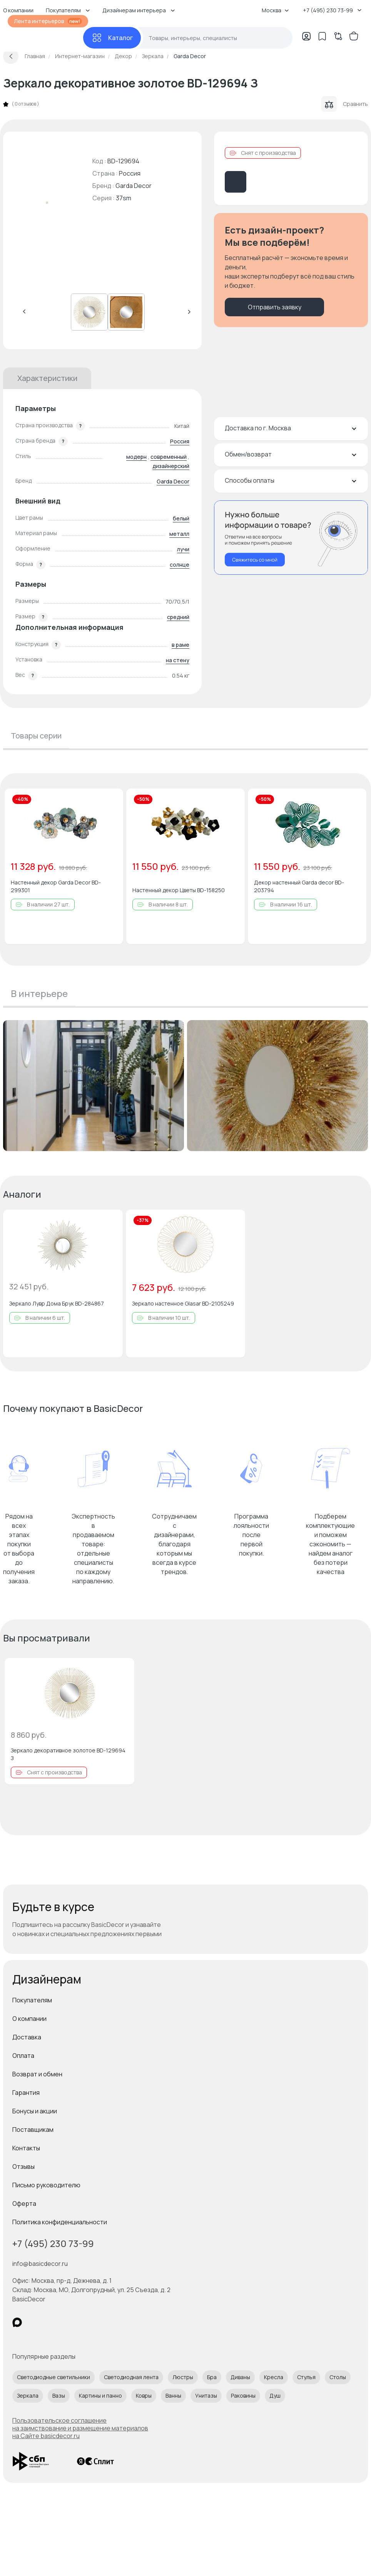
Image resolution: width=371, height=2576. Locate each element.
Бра (212, 2377)
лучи (183, 549)
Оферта (24, 2203)
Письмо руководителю (46, 2185)
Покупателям (32, 2000)
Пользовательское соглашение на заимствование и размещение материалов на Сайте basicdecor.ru (80, 2428)
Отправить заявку (274, 307)
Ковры (144, 2395)
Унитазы (206, 2395)
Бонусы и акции (34, 2111)
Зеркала (27, 2395)
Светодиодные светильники (53, 2377)
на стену (177, 660)
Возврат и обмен (37, 2074)
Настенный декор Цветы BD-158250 (178, 890)
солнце (179, 564)
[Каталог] (112, 38)
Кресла (273, 2377)
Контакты (26, 2148)
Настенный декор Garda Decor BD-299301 (56, 886)
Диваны (240, 2377)
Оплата (23, 2055)
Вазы (58, 2395)
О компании (29, 2018)
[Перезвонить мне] (291, 537)
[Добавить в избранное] (111, 801)
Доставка (26, 2037)
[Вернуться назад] (10, 56)
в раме (180, 644)
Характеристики (47, 378)
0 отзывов (25, 104)
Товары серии (36, 735)
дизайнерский (170, 466)
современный (168, 456)
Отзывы (23, 2166)
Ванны (173, 2395)
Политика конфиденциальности (59, 2222)
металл (179, 533)
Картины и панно (100, 2395)
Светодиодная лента (131, 2377)
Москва (275, 10)
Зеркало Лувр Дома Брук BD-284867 (56, 1303)
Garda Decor (133, 185)
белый (181, 518)
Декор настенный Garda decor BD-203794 (299, 886)
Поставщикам (32, 2129)
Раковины (243, 2395)
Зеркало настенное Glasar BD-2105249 (183, 1303)
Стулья (306, 2377)
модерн (136, 456)
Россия (179, 441)
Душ (275, 2395)
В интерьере (39, 993)
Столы (337, 2377)
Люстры (182, 2377)
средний (178, 617)
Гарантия (26, 2092)
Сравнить (344, 104)
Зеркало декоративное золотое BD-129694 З (68, 1754)
